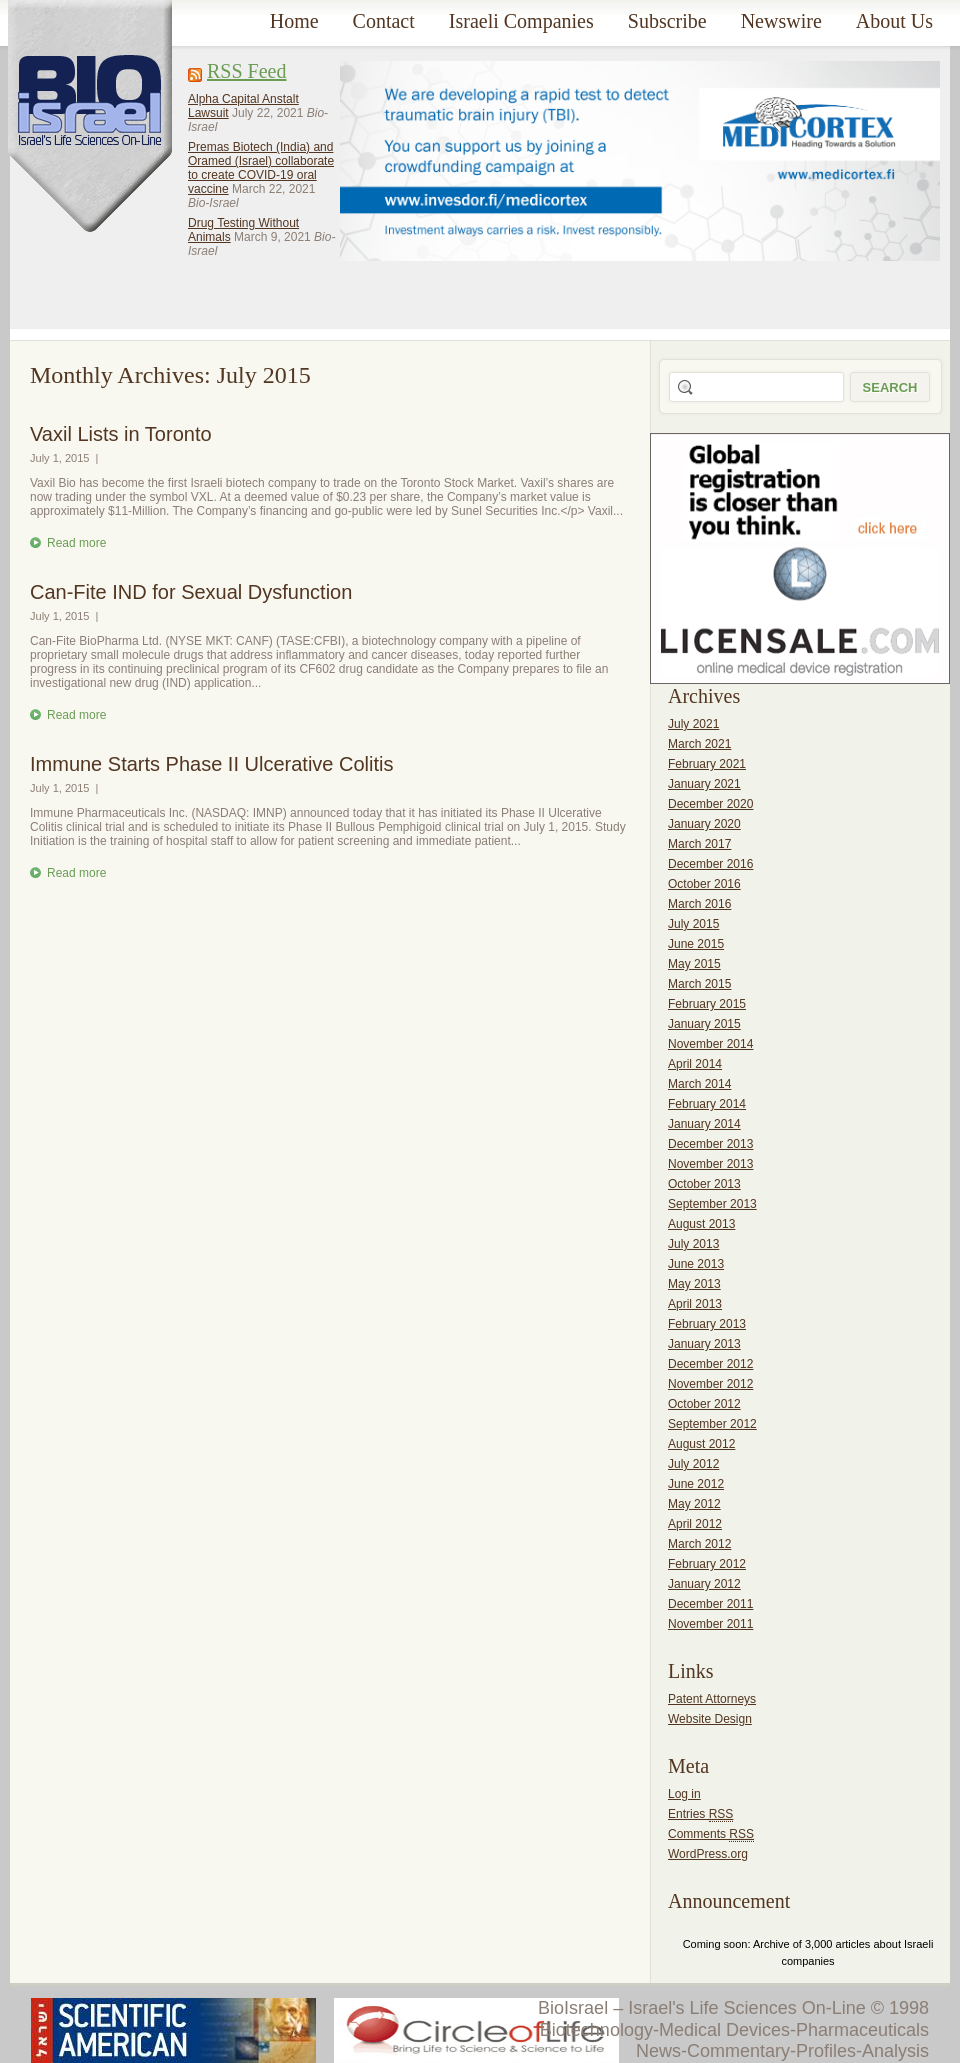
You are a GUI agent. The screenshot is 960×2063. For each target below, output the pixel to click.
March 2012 (699, 1544)
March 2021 (699, 744)
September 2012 (712, 1424)
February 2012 (707, 1564)
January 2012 (704, 1584)
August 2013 (701, 1224)
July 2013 (693, 1244)
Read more (76, 543)
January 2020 (704, 824)
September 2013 (712, 1204)
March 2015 (699, 984)
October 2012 (704, 1404)
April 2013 (695, 1304)
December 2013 (710, 1144)
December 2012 (710, 1364)
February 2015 (707, 1004)
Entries (700, 1814)
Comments (711, 1834)
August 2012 (701, 1444)
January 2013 (704, 1344)
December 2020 (710, 804)
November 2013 (710, 1164)
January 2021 (704, 784)
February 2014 (707, 1104)
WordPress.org (708, 1854)
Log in (684, 1794)
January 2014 (704, 1124)
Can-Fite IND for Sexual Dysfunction (191, 592)
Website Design (710, 1719)
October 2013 (704, 1184)
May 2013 (694, 1284)
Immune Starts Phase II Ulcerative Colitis (211, 764)
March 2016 (699, 904)
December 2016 (710, 864)
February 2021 (707, 764)
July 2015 (693, 924)
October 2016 (704, 884)
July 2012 (693, 1464)
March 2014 (699, 1084)
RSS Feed (246, 71)
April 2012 (695, 1524)
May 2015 (694, 964)
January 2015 (704, 1024)
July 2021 (693, 724)
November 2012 (710, 1384)
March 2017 (699, 844)
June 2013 (696, 1264)
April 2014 (695, 1064)
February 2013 (707, 1324)
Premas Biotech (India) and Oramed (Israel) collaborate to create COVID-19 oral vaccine (261, 168)
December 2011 (710, 1604)
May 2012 (694, 1504)
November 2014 (710, 1044)
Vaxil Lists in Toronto (121, 434)
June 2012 (696, 1484)
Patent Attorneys (712, 1699)
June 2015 (696, 944)
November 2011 (710, 1624)
